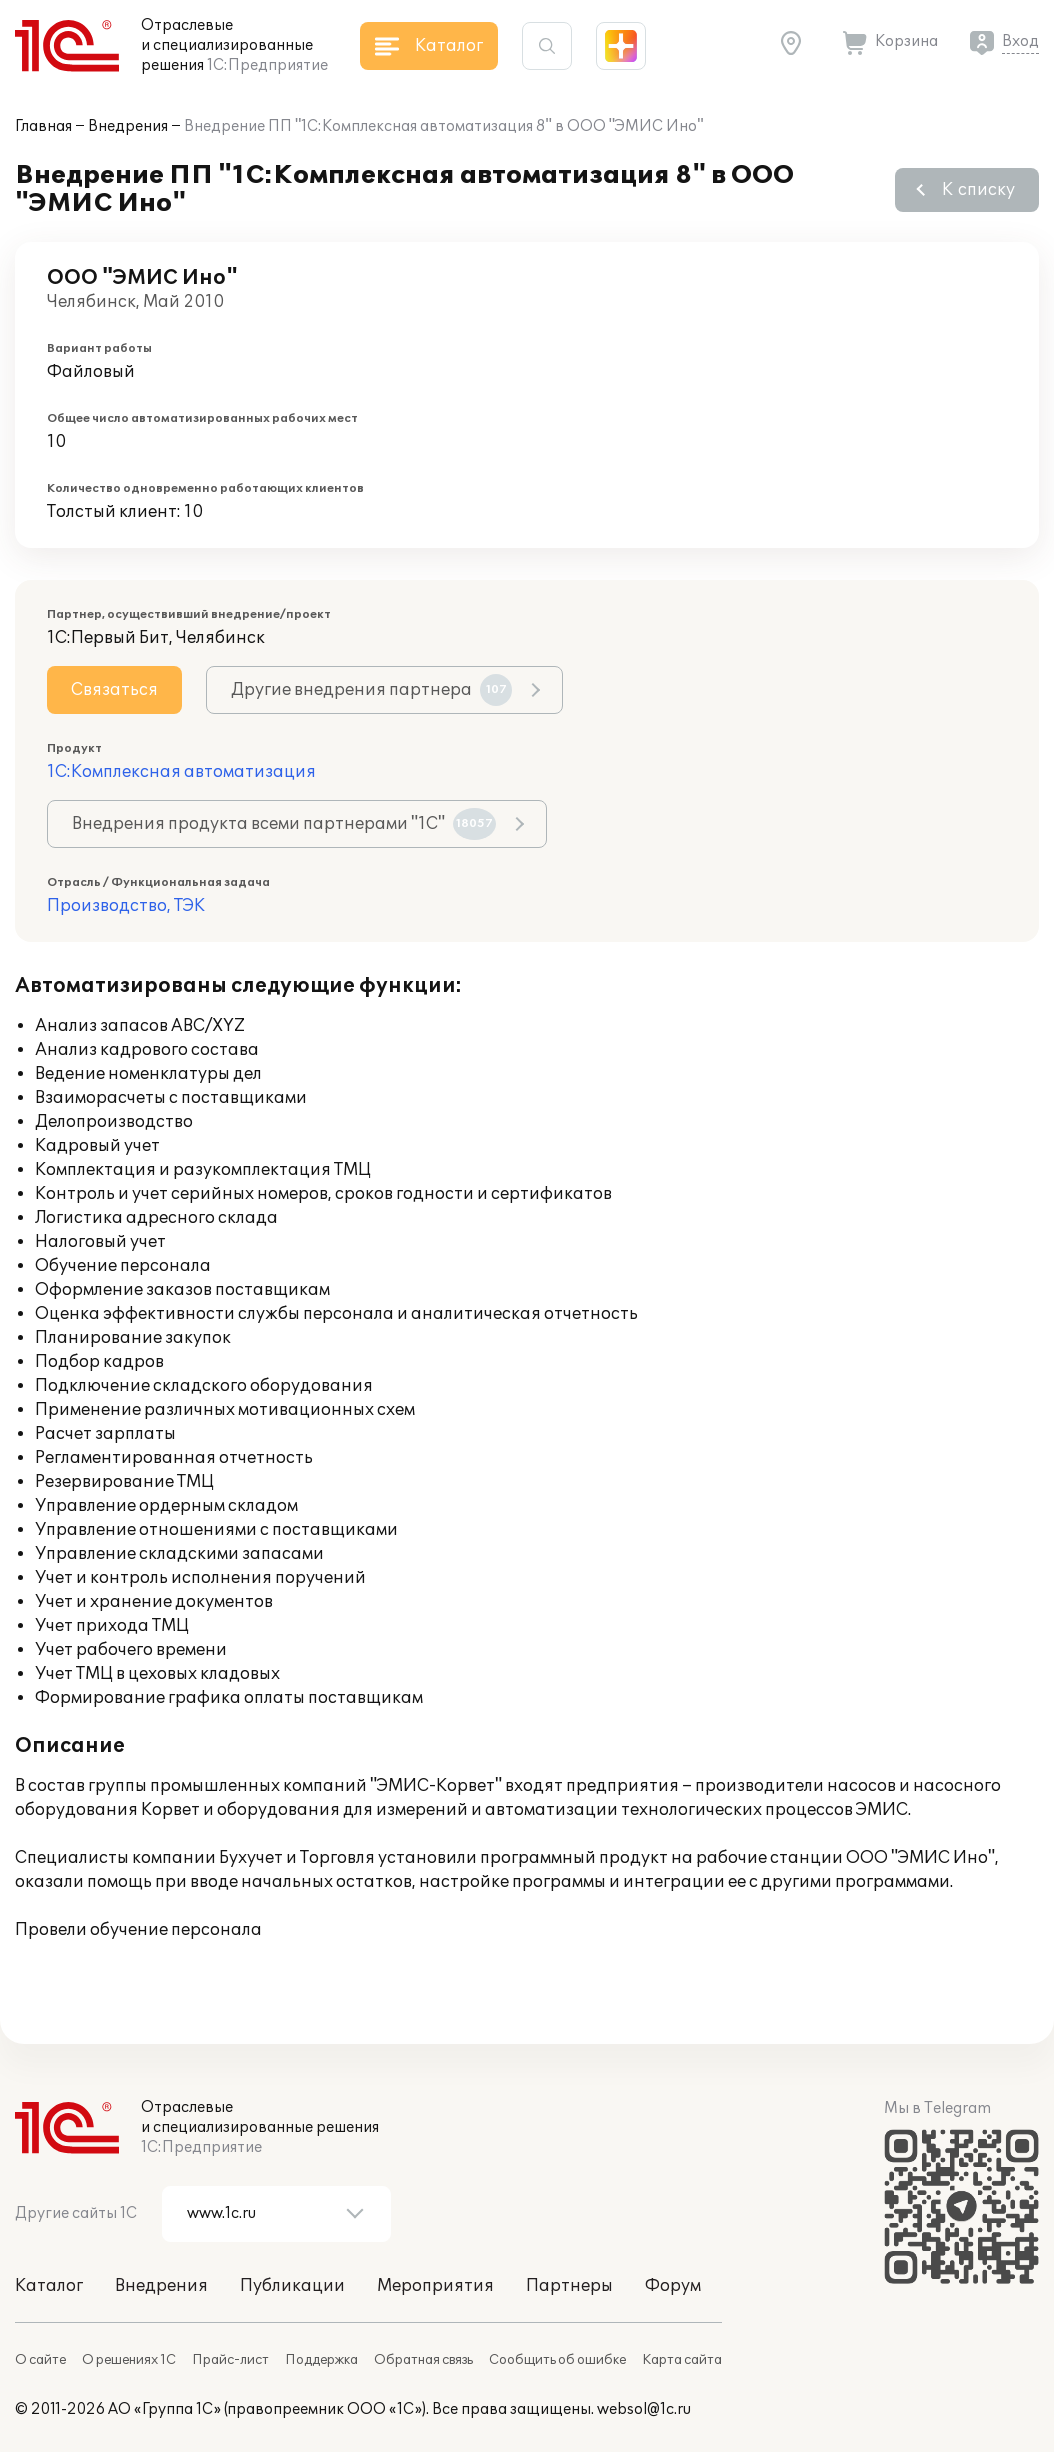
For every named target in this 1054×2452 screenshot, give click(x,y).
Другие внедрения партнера (371, 690)
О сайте (40, 2360)
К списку (978, 190)
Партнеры (569, 2286)
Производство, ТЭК (126, 906)
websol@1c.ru (644, 2409)
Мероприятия (435, 2286)
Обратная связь (423, 2360)
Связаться (114, 690)
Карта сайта (682, 2360)
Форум (673, 2286)
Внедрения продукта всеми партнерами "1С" (284, 824)
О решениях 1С (129, 2360)
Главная (43, 126)
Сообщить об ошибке (557, 2360)
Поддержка (321, 2360)
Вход (1020, 41)
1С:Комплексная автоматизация (181, 772)
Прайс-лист (230, 2360)
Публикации (292, 2286)
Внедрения (128, 126)
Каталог (49, 2286)
